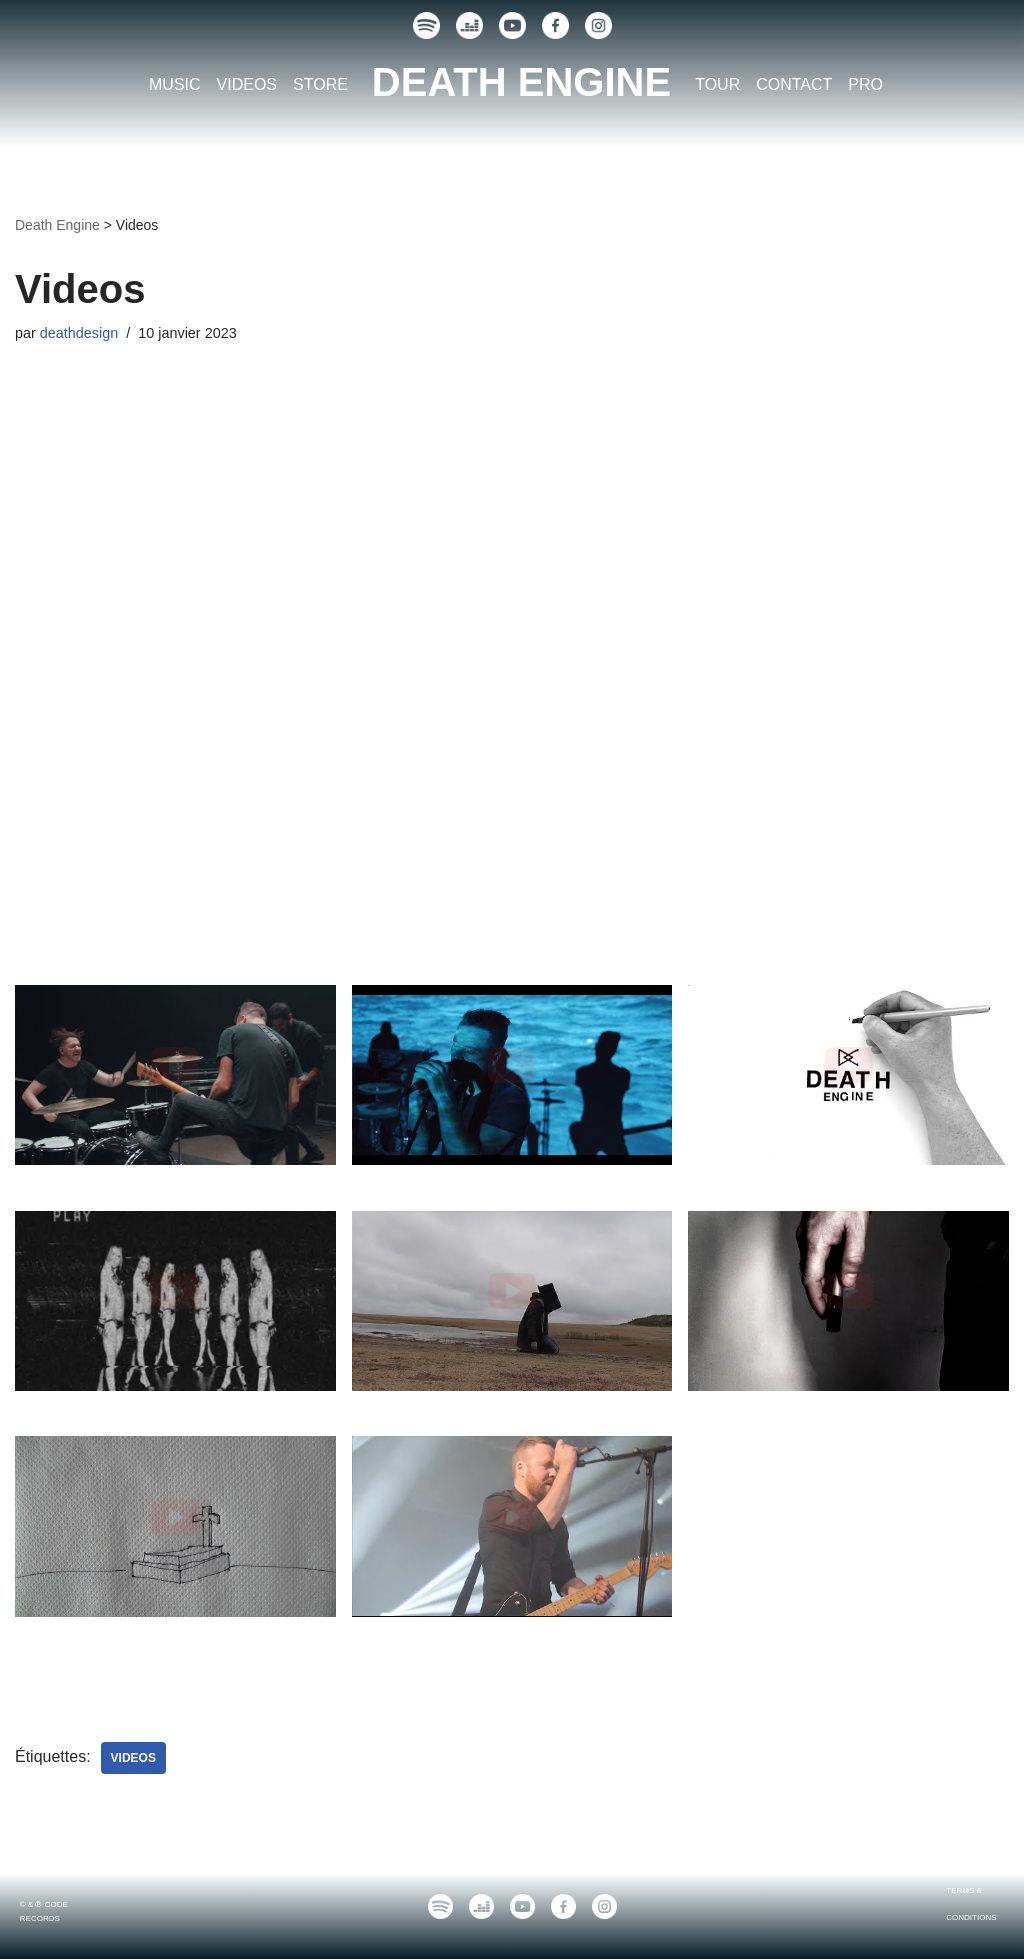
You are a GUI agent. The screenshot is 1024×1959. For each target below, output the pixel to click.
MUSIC (175, 84)
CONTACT (794, 84)
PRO (865, 84)
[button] (175, 1098)
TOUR (717, 84)
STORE (320, 84)
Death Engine (57, 225)
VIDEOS (247, 84)
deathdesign (79, 333)
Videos (133, 1758)
